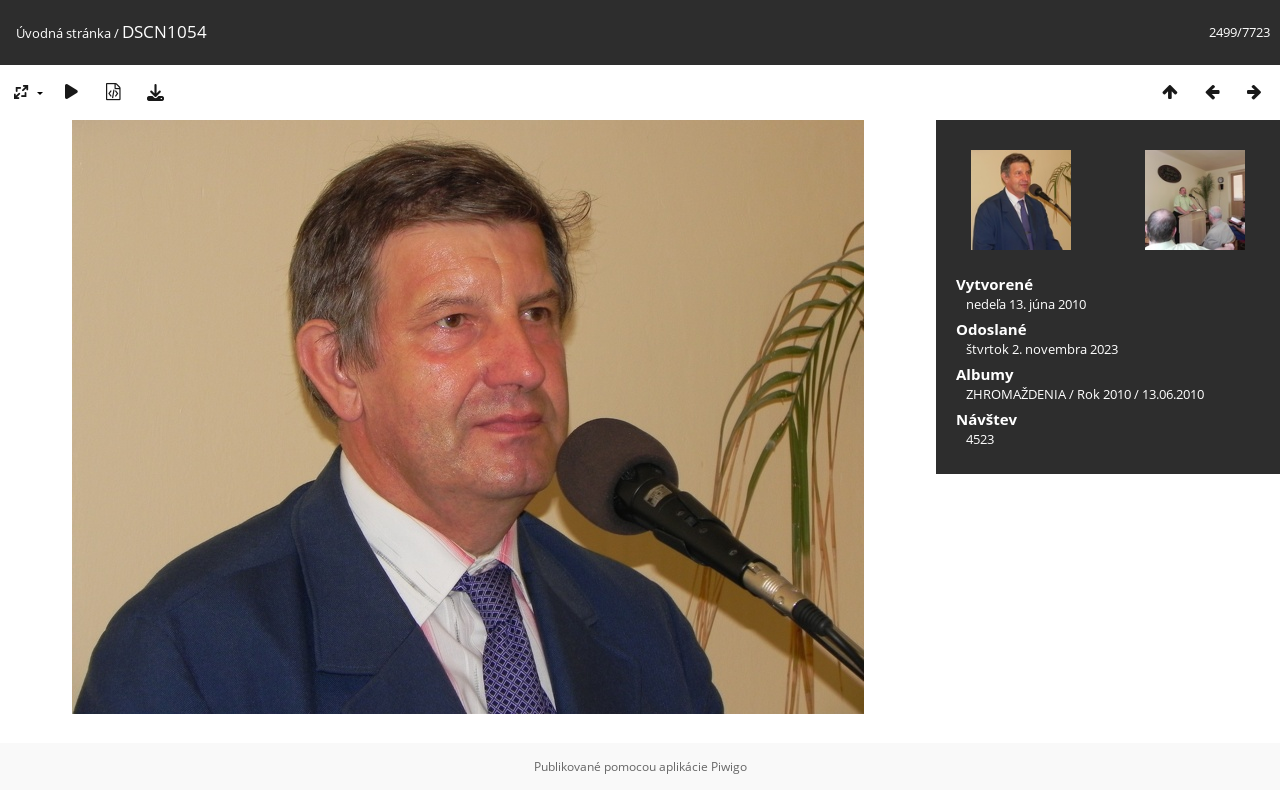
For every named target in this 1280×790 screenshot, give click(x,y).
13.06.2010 (1173, 394)
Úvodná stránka (63, 33)
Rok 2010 (1104, 394)
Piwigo (729, 766)
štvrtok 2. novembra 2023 (1042, 349)
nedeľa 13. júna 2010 (1026, 304)
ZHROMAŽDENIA (1016, 394)
